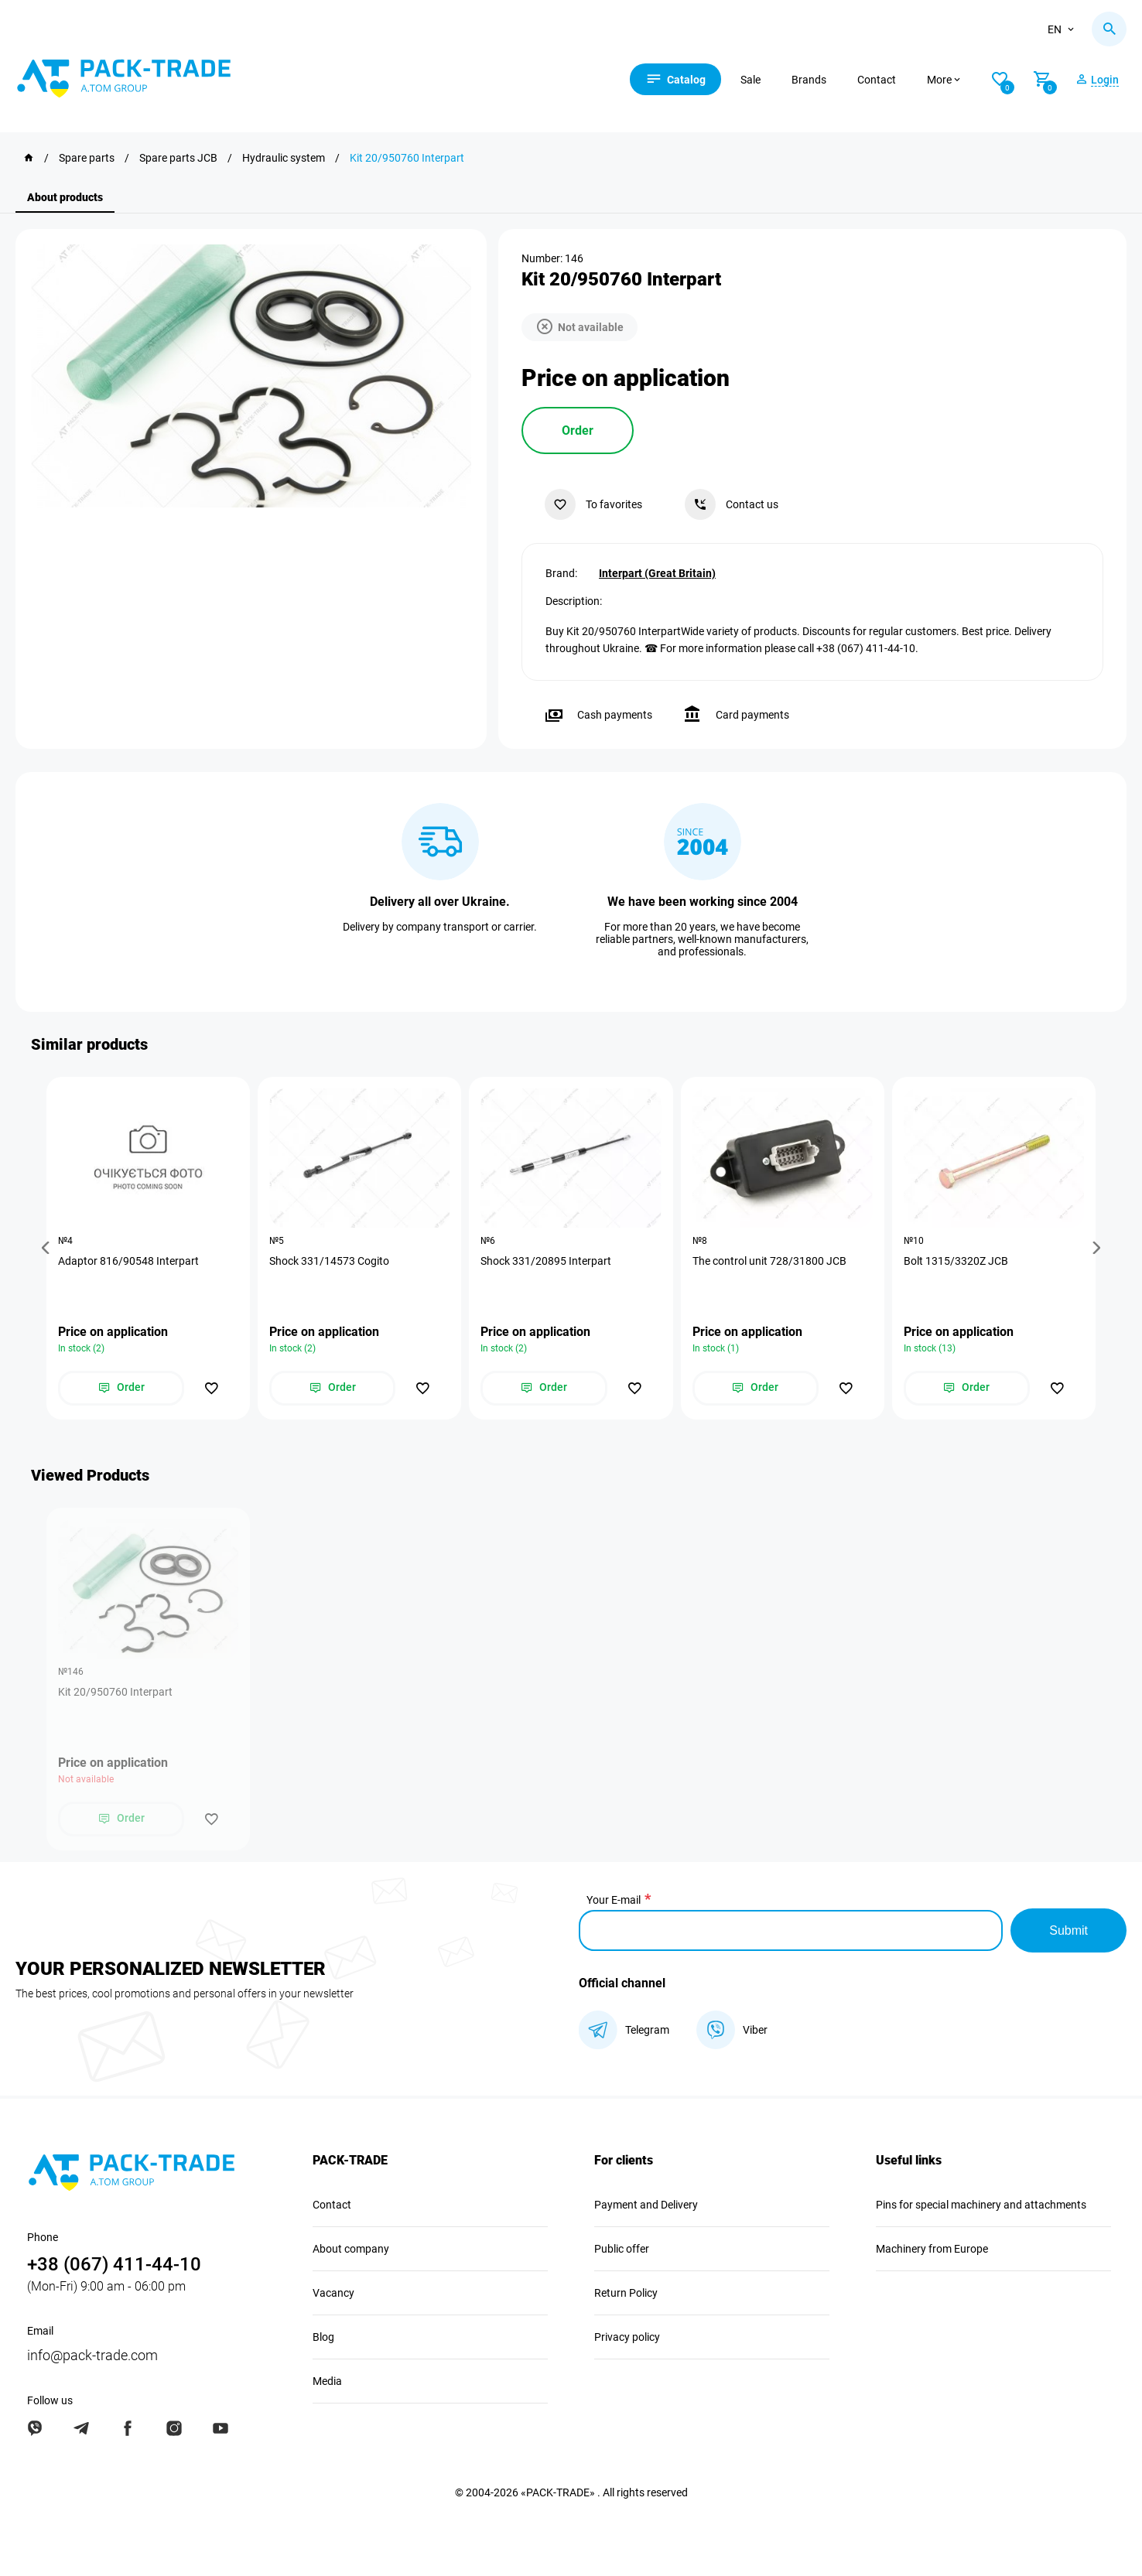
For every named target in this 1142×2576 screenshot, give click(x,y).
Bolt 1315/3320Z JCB (956, 1261)
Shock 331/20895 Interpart (545, 1261)
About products (65, 197)
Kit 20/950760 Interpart (115, 1692)
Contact (876, 79)
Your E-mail (613, 1900)
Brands (809, 79)
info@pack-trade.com (92, 2355)
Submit (1068, 1930)
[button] (48, 1248)
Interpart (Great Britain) (657, 573)
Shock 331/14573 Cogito (329, 1261)
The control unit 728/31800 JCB (769, 1261)
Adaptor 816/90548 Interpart (128, 1261)
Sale (750, 79)
